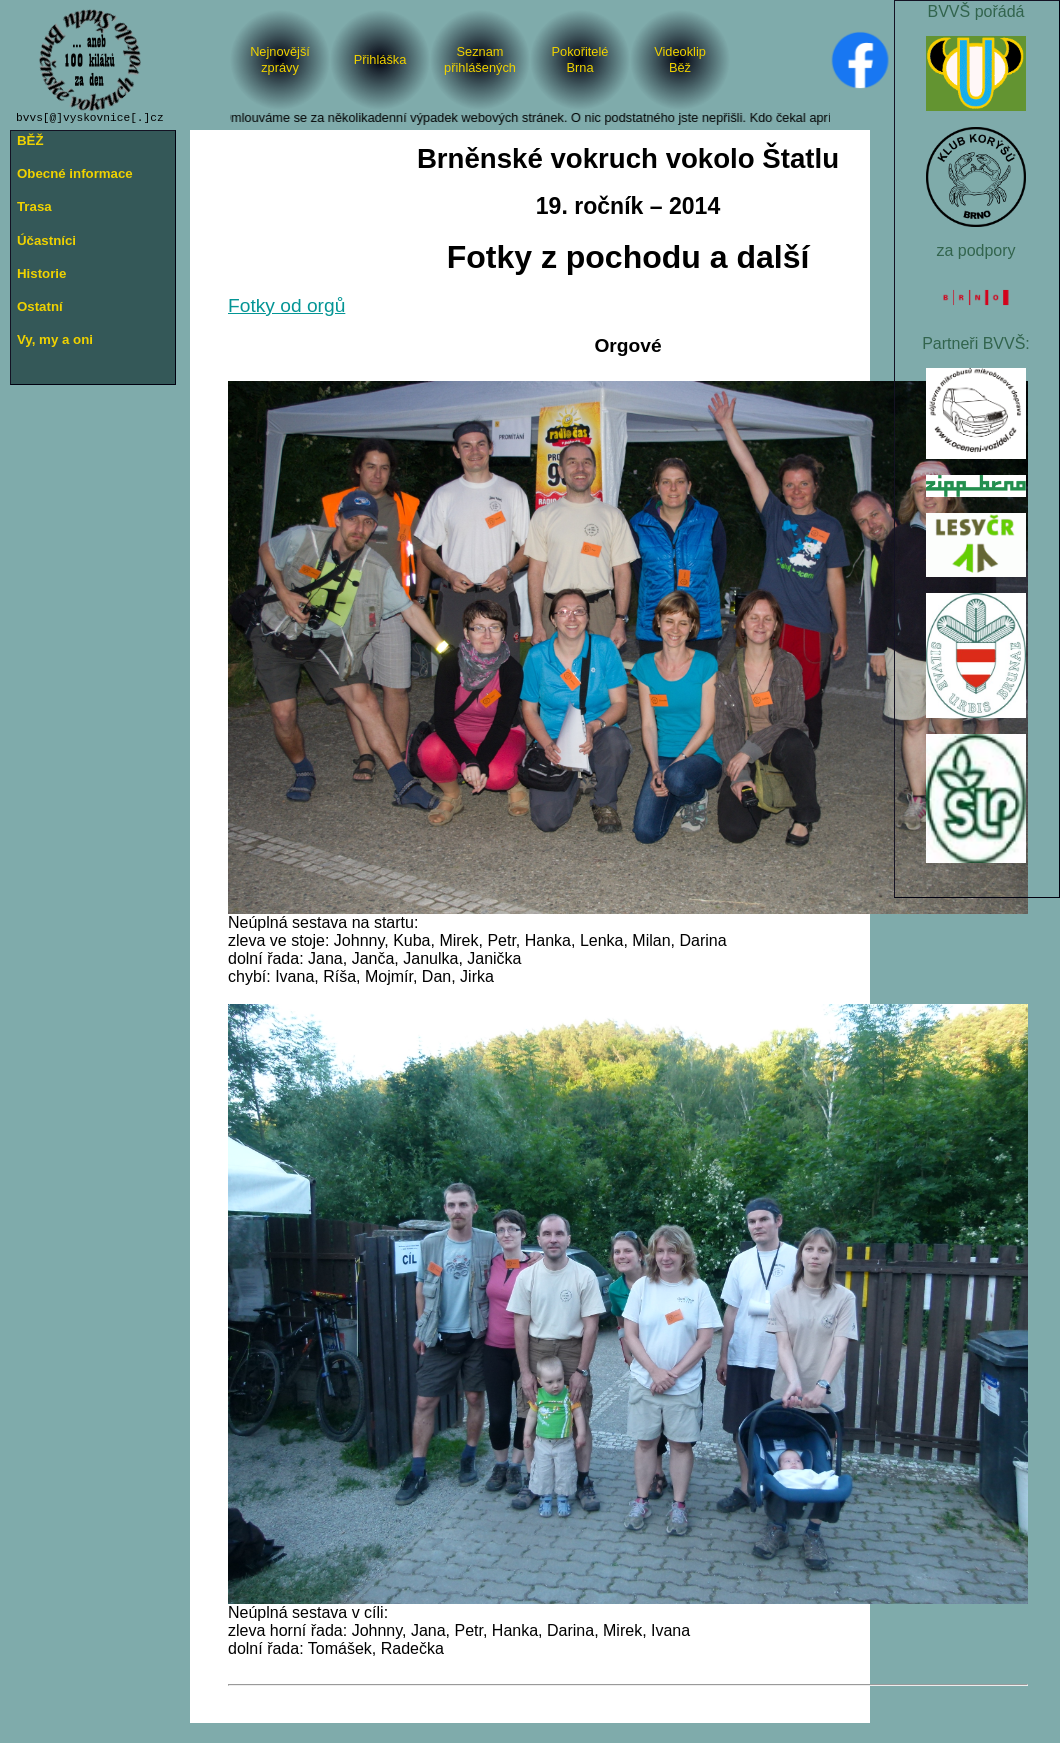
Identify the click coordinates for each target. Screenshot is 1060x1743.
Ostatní (40, 306)
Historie (41, 273)
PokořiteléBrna (580, 59)
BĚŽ (30, 140)
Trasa (34, 206)
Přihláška (380, 59)
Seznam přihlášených (480, 59)
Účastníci (46, 240)
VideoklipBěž (680, 59)
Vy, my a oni (55, 339)
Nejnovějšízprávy (280, 59)
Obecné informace (75, 173)
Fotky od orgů (286, 305)
